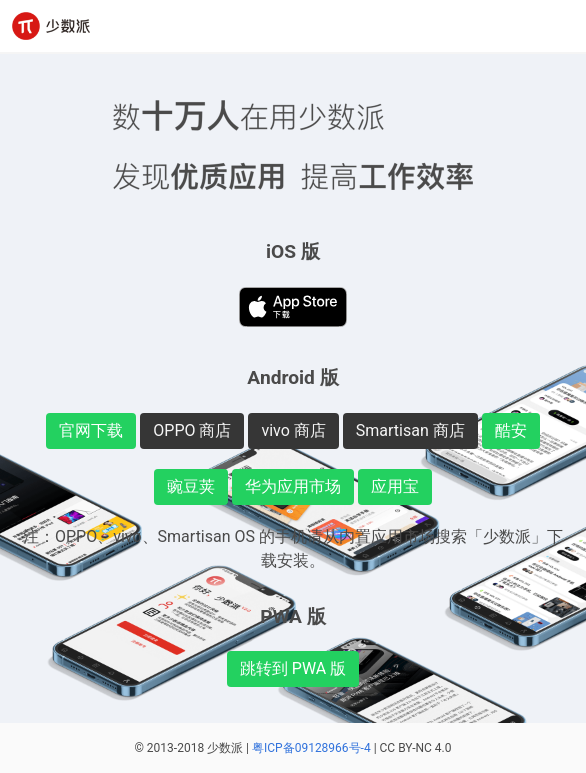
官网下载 (91, 430)
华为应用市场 (293, 486)
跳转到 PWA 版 (293, 668)
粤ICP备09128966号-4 (311, 748)
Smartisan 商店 (410, 430)
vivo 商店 (293, 430)
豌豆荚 (191, 486)
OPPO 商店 (192, 430)
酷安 (511, 430)
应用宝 (395, 486)
